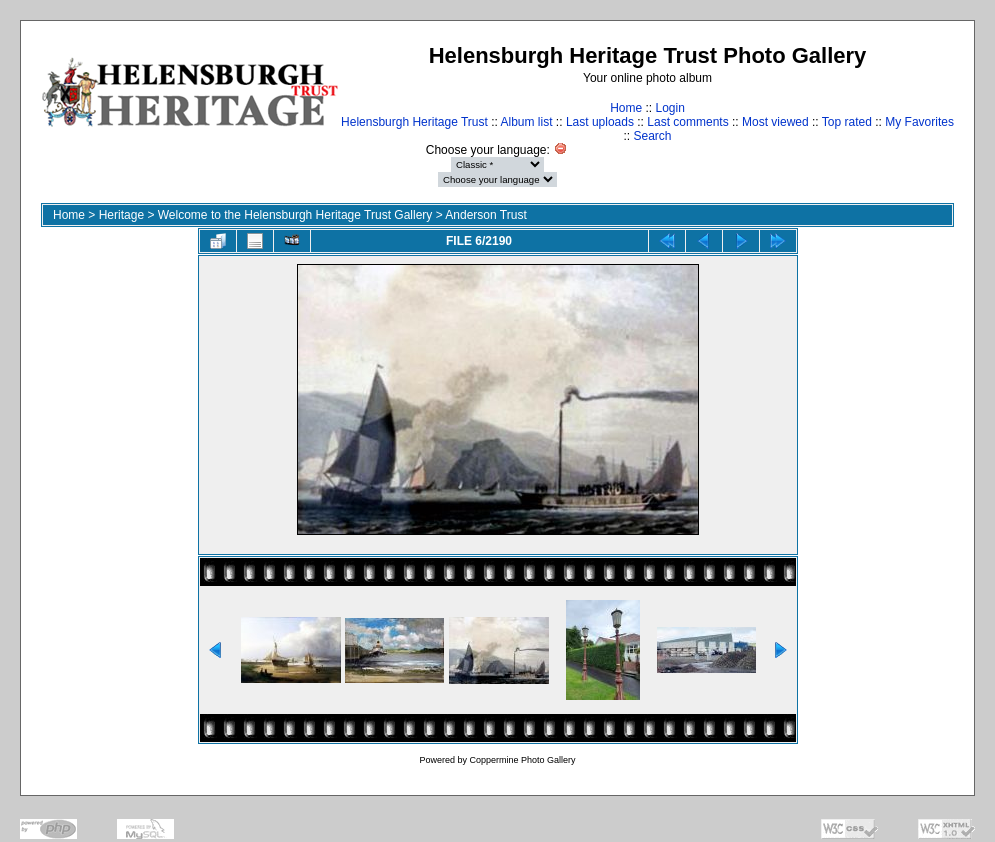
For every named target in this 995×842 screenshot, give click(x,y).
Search (652, 136)
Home (626, 108)
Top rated (847, 122)
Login (669, 108)
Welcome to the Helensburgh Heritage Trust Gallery (295, 215)
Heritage (121, 215)
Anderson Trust (485, 215)
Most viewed (775, 122)
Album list (527, 122)
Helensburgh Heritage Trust (414, 122)
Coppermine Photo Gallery (522, 760)
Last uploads (600, 122)
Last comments (687, 122)
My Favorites (919, 122)
